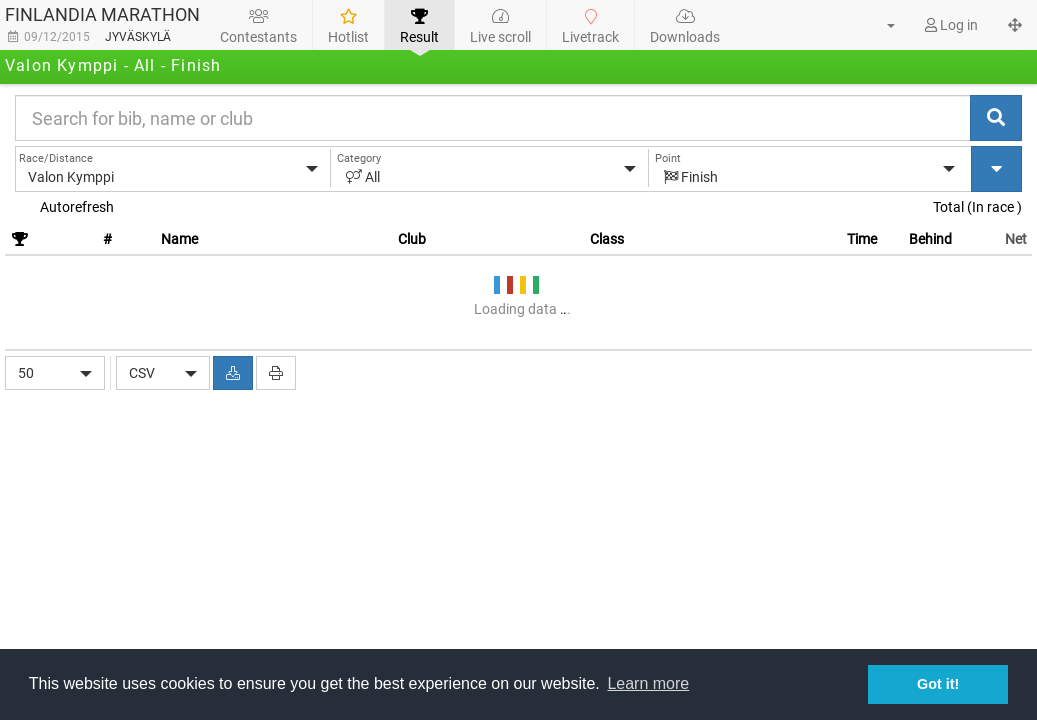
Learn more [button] (648, 683)
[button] (879, 25)
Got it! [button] (938, 684)
